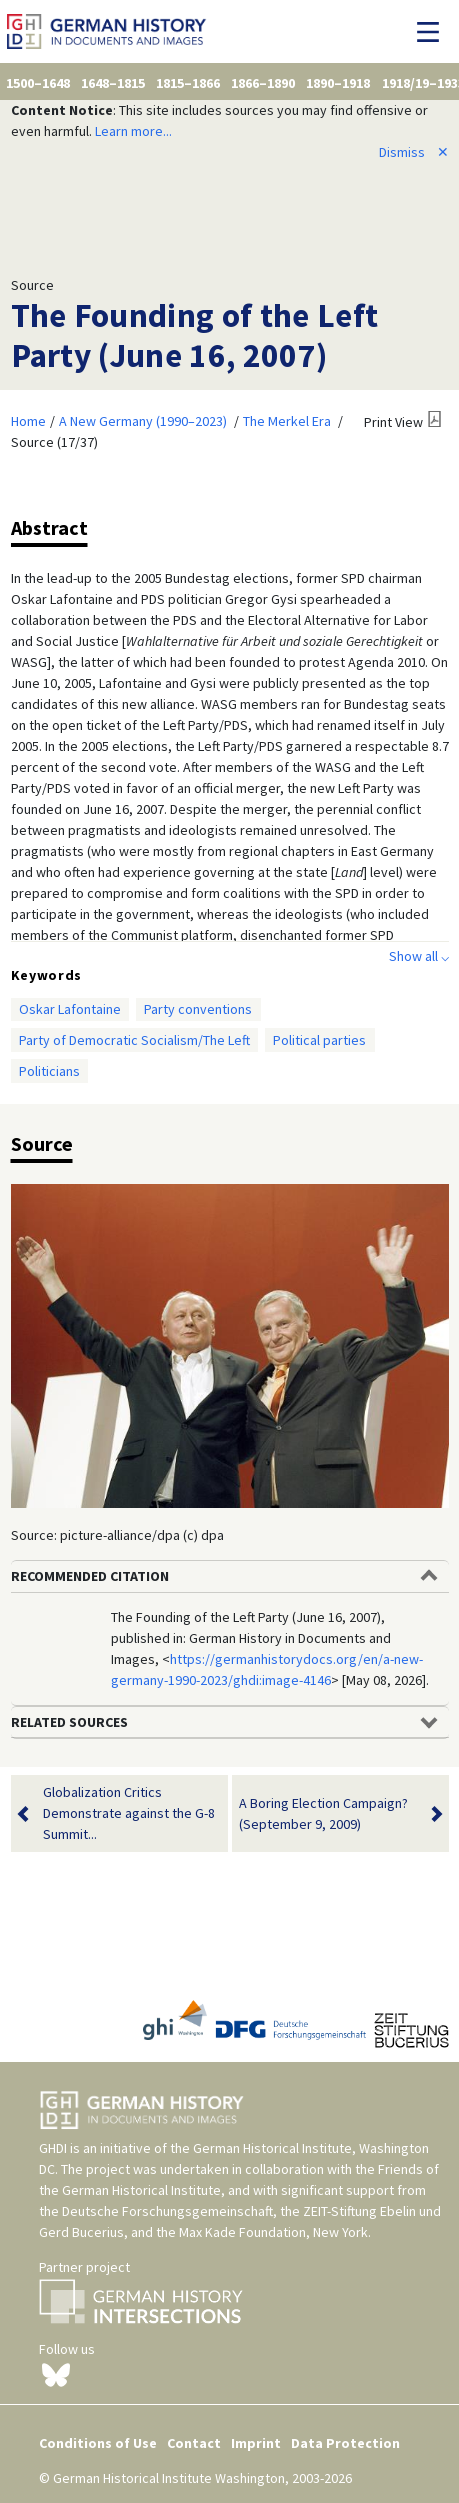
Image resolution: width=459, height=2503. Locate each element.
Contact (194, 2443)
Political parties (319, 1040)
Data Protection (345, 2443)
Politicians (49, 1071)
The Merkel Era (287, 421)
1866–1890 (263, 83)
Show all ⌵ (419, 956)
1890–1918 (338, 83)
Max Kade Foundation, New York (273, 2232)
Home (28, 421)
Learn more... (133, 131)
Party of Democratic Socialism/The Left (134, 1040)
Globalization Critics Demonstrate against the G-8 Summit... (129, 1813)
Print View (393, 422)
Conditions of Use (98, 2443)
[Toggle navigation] (433, 32)
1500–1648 (38, 83)
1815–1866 (188, 83)
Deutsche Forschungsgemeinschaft (167, 2211)
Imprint (256, 2443)
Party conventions (198, 1009)
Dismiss (414, 152)
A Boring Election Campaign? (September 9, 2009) (328, 1814)
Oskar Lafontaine (70, 1009)
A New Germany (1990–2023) (143, 421)
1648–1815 (113, 83)
